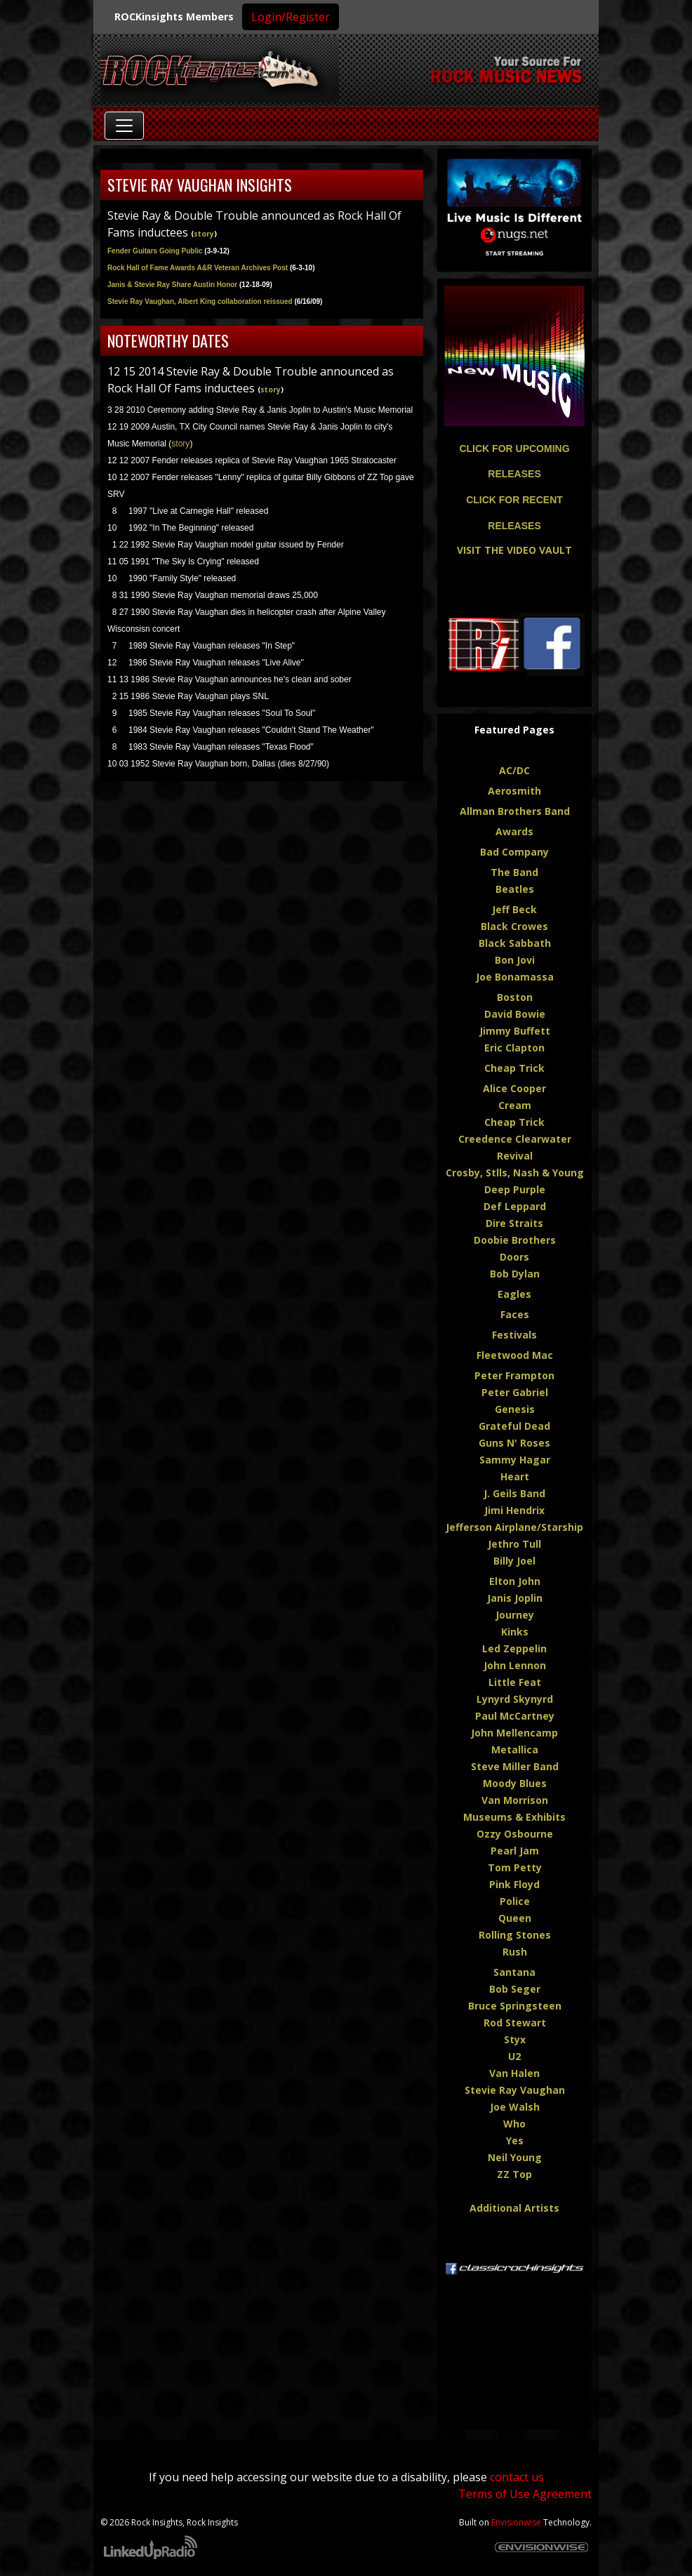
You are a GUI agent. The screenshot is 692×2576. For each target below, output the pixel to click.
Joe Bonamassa (515, 976)
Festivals (514, 1334)
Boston (515, 997)
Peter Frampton (514, 1375)
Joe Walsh (515, 2106)
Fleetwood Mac (515, 1355)
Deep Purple (514, 1189)
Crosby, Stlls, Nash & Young (515, 1172)
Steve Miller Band (515, 1766)
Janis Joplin (515, 1598)
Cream (514, 1105)
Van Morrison (514, 1800)
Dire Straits (514, 1223)
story (204, 234)
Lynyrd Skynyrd (515, 1699)
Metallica (514, 1749)
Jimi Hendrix (514, 1510)
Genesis (515, 1409)
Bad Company (514, 851)
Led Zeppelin (514, 1648)
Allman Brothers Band (515, 811)
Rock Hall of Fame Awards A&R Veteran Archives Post (210, 268)
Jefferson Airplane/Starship (514, 1527)
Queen (514, 1918)
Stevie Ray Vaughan (515, 2090)
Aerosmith (514, 790)
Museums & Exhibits (514, 1817)
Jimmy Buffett (514, 1030)
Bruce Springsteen (514, 2005)
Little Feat (514, 1682)
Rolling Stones (515, 1934)
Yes (515, 2140)
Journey (514, 1614)
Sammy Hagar (514, 1459)
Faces (514, 1314)
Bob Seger (514, 1989)
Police (515, 1901)
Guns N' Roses (514, 1442)
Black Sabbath (515, 943)
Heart (514, 1476)
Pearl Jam (515, 1850)
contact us (517, 2477)
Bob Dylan (515, 1273)
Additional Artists (514, 2208)
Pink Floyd (514, 1884)
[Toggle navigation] (124, 126)
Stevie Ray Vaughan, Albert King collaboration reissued (200, 301)
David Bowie (514, 1014)
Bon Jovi (515, 960)
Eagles (514, 1294)
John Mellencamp (514, 1732)
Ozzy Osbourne (515, 1833)
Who (514, 2123)
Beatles (514, 889)
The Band (514, 872)
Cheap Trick (514, 1068)
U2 (514, 2056)
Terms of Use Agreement (525, 2494)
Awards (514, 831)
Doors (514, 1256)
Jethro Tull (514, 1544)
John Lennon (515, 1665)
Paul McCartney (514, 1715)
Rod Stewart (515, 2022)
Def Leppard (515, 1206)
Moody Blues (515, 1783)
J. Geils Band (514, 1493)
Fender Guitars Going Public (155, 251)
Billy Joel (514, 1560)
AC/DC (514, 770)
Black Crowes (514, 926)
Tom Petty (515, 1867)
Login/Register (290, 17)
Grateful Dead (514, 1426)
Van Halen (514, 2073)
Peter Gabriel (514, 1392)
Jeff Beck (514, 909)
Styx (515, 2039)
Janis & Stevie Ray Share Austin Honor (189, 284)
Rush (515, 1951)
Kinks (514, 1631)
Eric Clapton (514, 1047)
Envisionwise (516, 2522)
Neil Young (515, 2157)
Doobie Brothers (515, 1240)
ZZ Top (514, 2174)
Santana (514, 1972)
